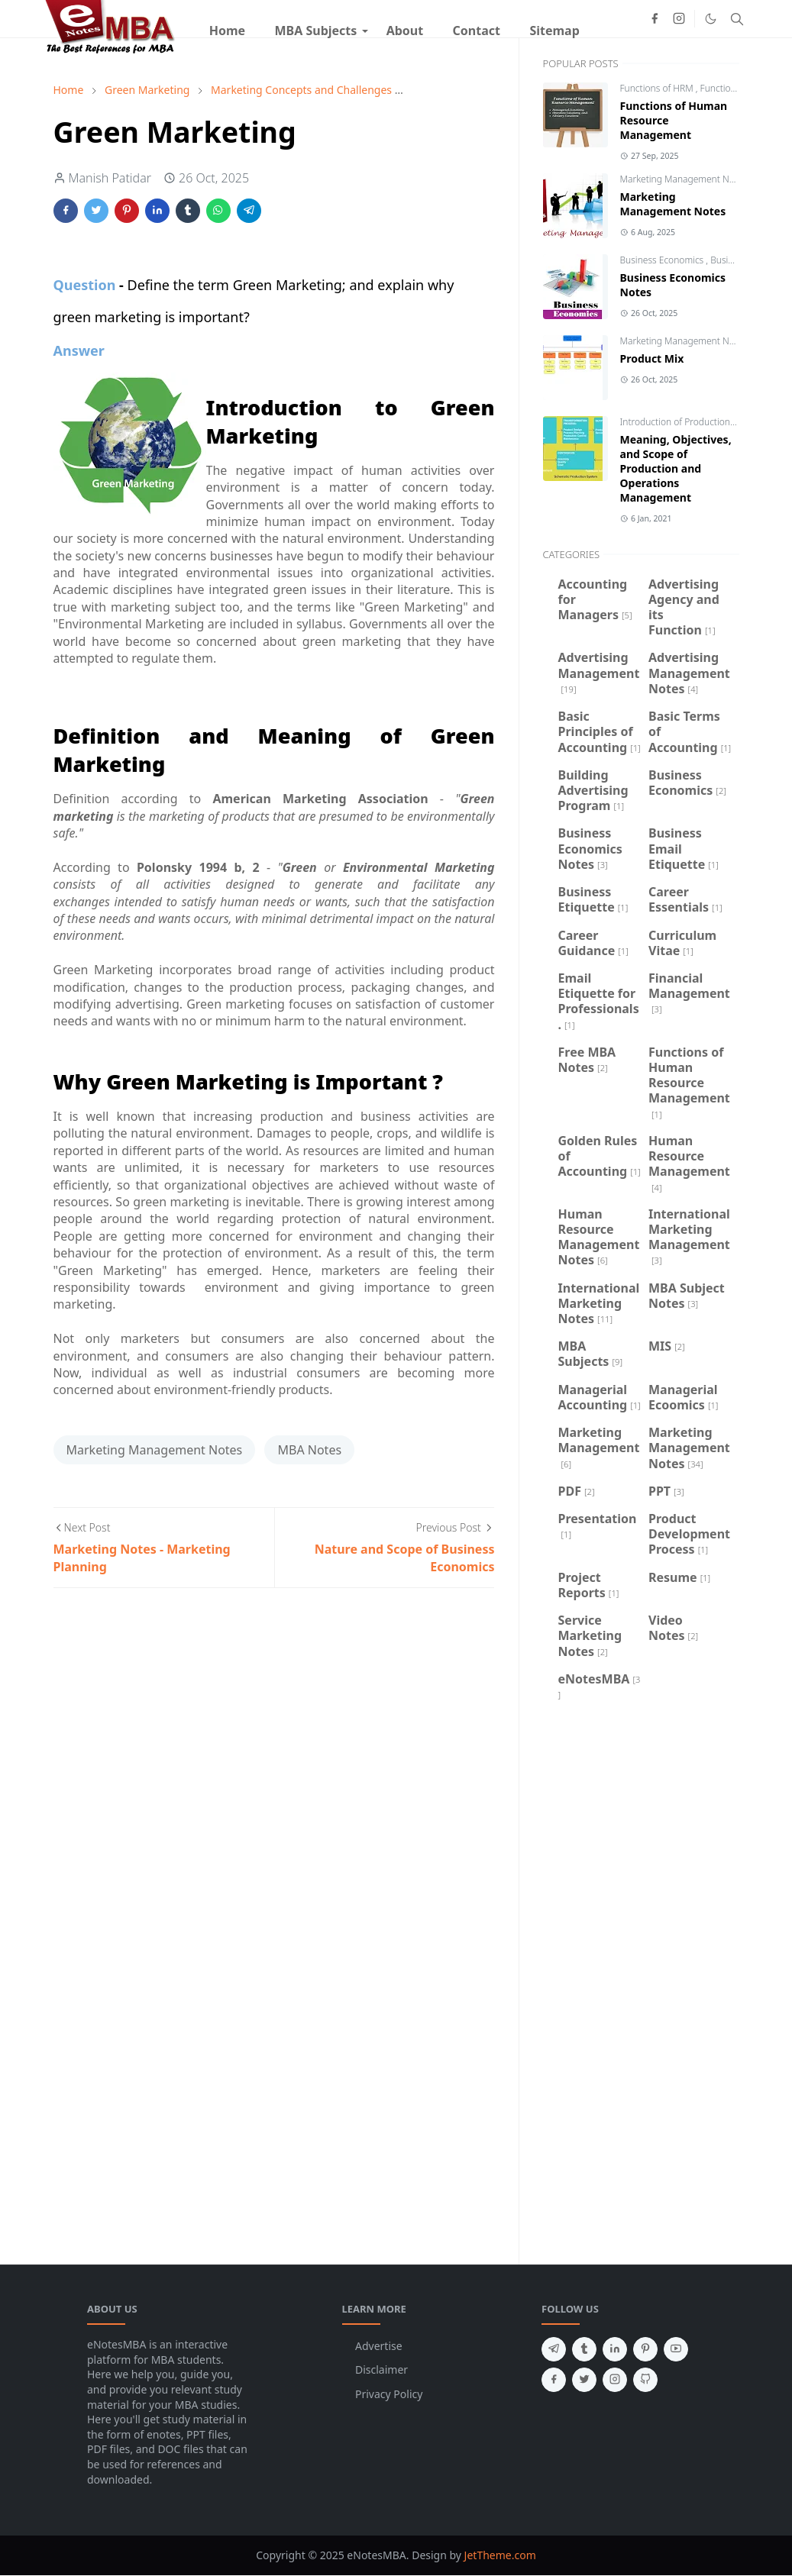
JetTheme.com (500, 2555)
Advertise (378, 2346)
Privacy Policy (388, 2394)
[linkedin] (615, 2349)
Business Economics (663, 259)
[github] (645, 2380)
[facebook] (654, 18)
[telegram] (553, 2349)
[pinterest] (645, 2349)
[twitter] (584, 2380)
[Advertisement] (641, 1980)
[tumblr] (584, 2349)
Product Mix (652, 358)
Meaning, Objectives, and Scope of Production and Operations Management (676, 468)
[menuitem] (227, 30)
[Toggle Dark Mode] (710, 18)
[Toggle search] (737, 19)
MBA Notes (309, 1449)
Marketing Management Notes (154, 1449)
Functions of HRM (658, 88)
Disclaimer (381, 2369)
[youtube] (676, 2349)
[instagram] (679, 18)
